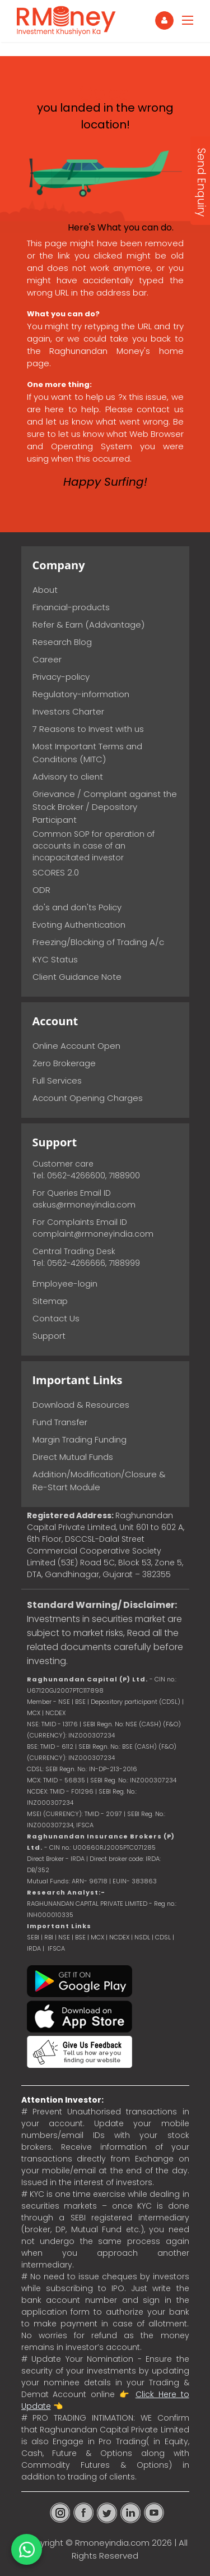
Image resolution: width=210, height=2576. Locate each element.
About (45, 590)
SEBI (33, 1937)
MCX (97, 1937)
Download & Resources (80, 1405)
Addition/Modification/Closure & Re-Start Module (99, 1480)
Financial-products (71, 607)
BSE (81, 1937)
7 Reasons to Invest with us (88, 729)
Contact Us (56, 1318)
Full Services (57, 1080)
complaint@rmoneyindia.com (92, 1233)
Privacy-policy (61, 677)
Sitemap (50, 1301)
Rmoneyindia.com (112, 2543)
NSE (64, 1937)
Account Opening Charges (87, 1098)
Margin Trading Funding (79, 1439)
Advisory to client (67, 776)
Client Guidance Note (77, 977)
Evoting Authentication (78, 924)
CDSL (163, 1937)
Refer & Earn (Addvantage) (88, 624)
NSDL (143, 1937)
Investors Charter (68, 711)
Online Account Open (76, 1046)
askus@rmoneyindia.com (84, 1204)
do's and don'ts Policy (77, 907)
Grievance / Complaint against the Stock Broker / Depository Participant (104, 807)
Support (49, 1336)
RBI (48, 1937)
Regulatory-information (80, 694)
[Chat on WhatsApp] (26, 2549)
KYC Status (55, 959)
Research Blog (62, 642)
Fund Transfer (59, 1422)
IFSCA (85, 1825)
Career (47, 659)
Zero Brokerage (64, 1063)
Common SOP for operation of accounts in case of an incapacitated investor (93, 845)
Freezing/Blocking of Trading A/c (98, 942)
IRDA (34, 1948)
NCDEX (119, 1937)
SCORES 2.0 (55, 872)
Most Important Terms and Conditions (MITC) (87, 752)
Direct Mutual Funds (72, 1457)
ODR (41, 890)
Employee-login (64, 1283)
